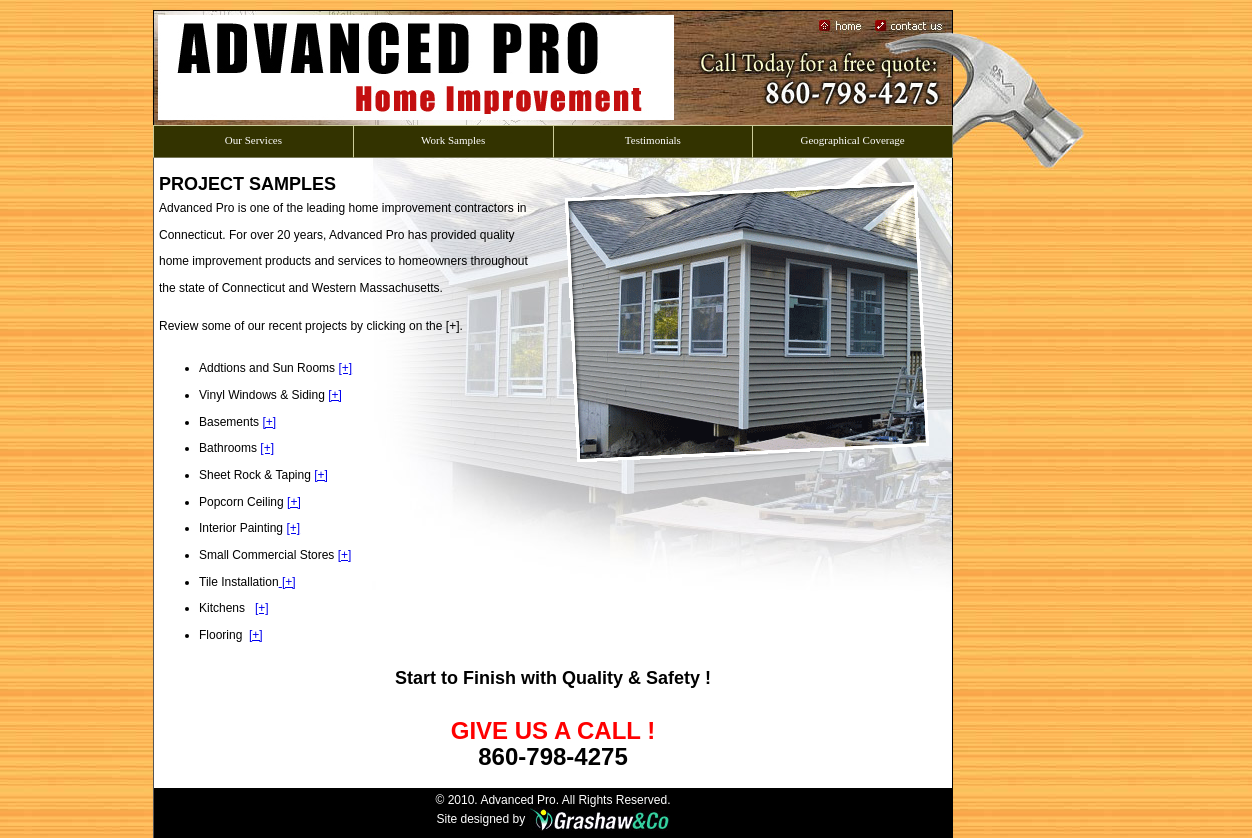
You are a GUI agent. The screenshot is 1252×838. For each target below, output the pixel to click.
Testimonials (653, 136)
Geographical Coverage (853, 136)
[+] (345, 368)
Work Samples (453, 136)
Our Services (253, 136)
